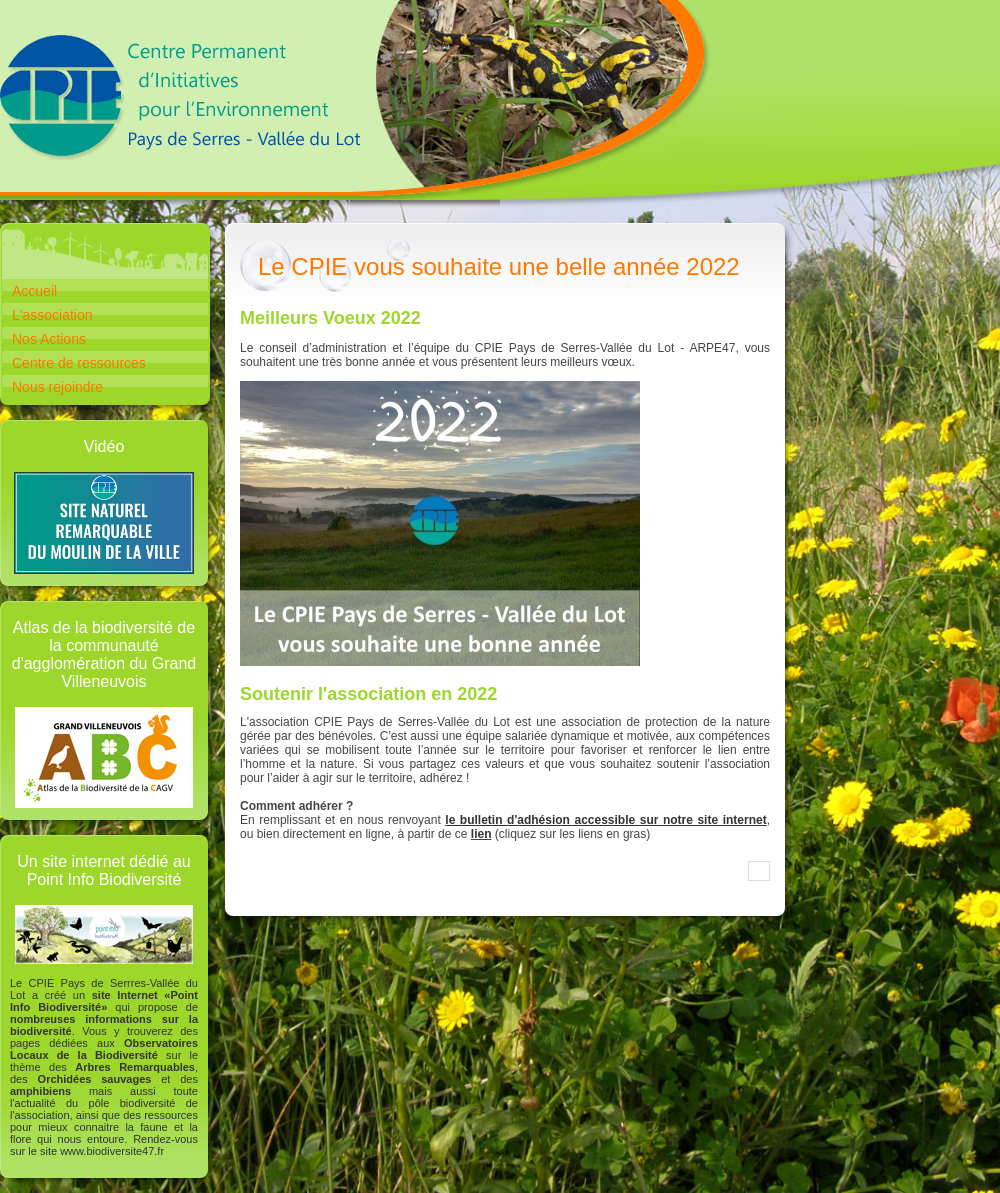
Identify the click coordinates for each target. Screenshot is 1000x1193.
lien (481, 834)
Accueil (34, 291)
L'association (52, 315)
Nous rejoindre (57, 387)
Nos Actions (49, 339)
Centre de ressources (79, 363)
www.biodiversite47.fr (112, 1151)
